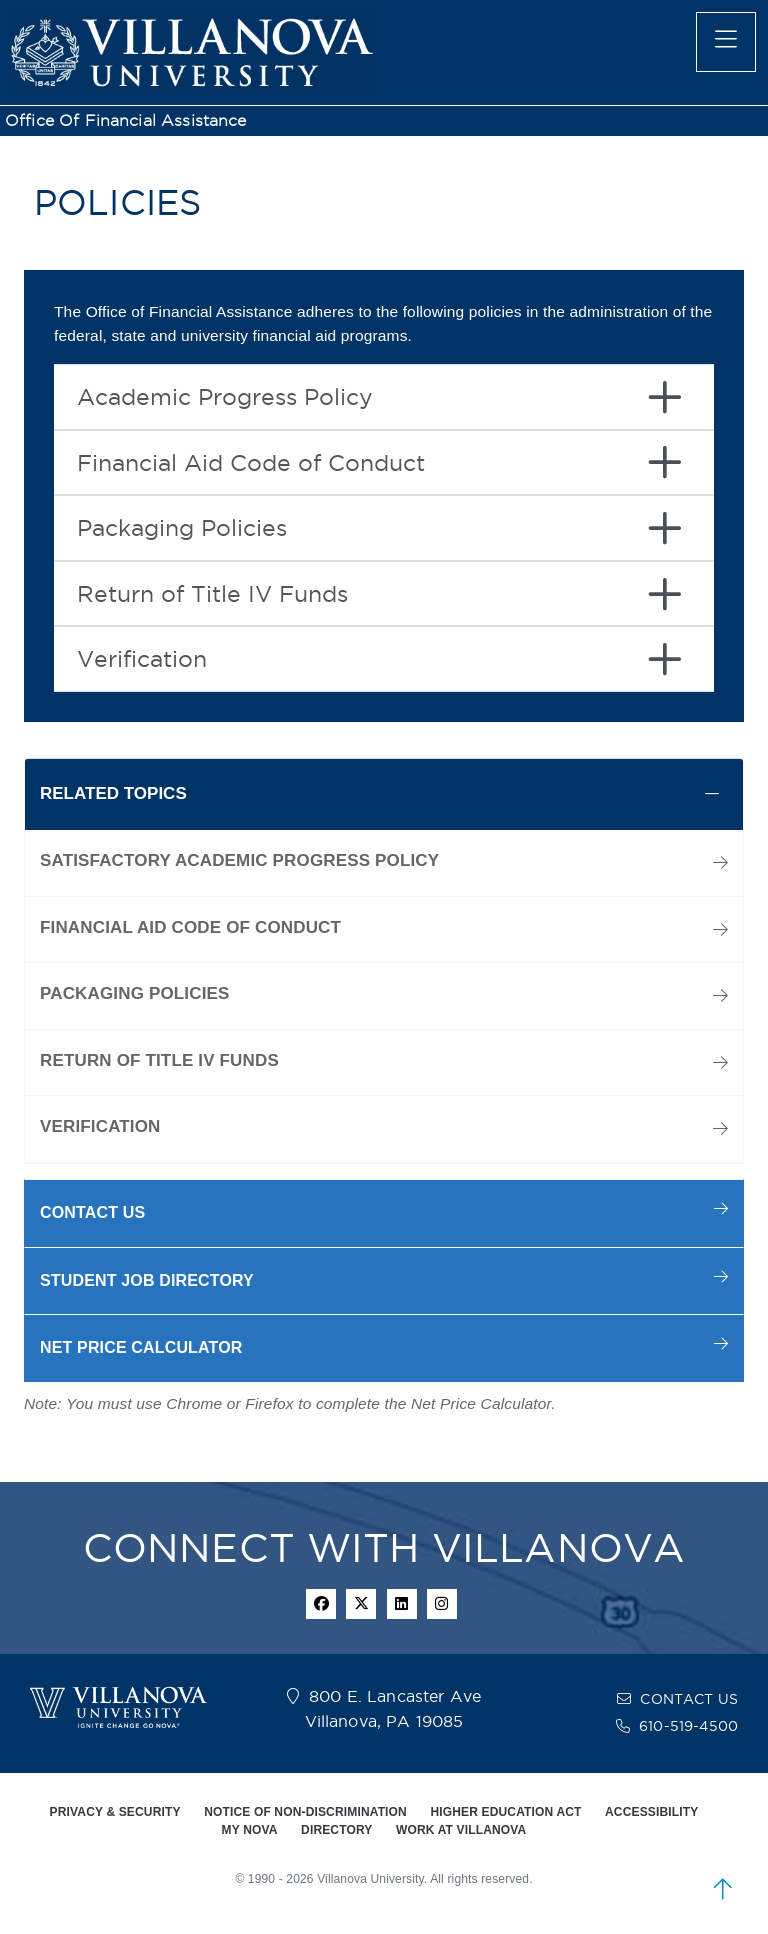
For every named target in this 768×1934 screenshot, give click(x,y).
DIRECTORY (336, 1830)
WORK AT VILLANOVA (461, 1830)
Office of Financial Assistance (126, 120)
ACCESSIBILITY (651, 1812)
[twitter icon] (361, 1604)
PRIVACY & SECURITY (115, 1812)
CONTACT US (689, 1699)
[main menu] (726, 42)
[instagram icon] (442, 1604)
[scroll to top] (723, 1889)
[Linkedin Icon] (402, 1604)
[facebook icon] (321, 1604)
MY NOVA (250, 1830)
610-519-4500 (688, 1726)
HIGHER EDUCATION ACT (505, 1812)
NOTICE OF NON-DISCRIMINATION (305, 1812)
